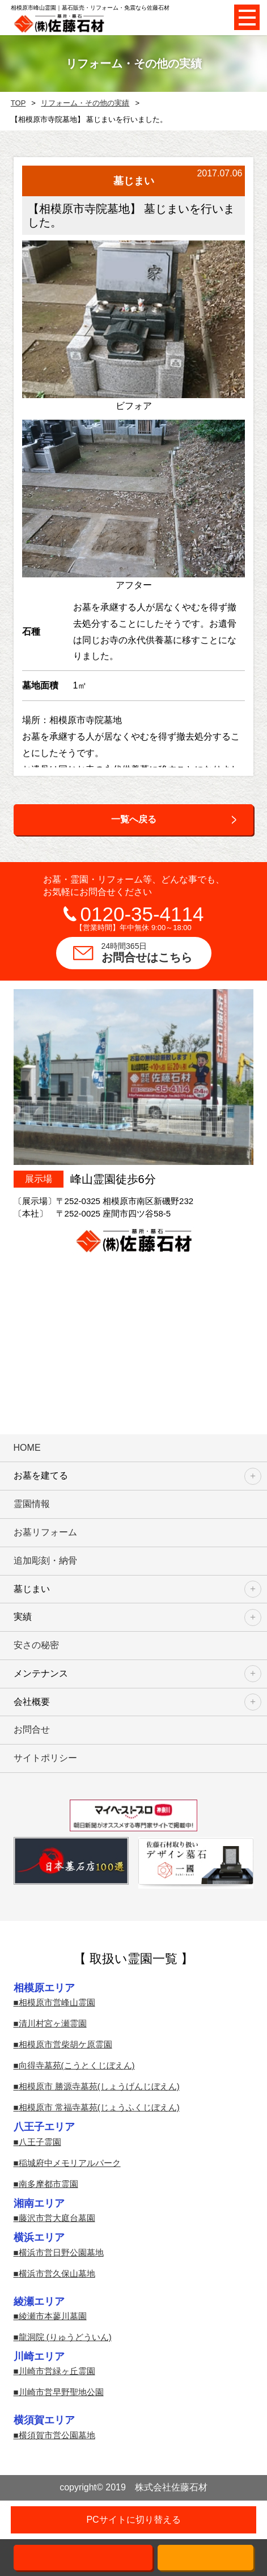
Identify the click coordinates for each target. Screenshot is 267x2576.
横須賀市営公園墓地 (57, 2435)
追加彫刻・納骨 (45, 1560)
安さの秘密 (36, 1645)
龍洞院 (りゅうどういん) (65, 2337)
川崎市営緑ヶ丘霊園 (57, 2371)
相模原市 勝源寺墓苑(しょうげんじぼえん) (99, 2086)
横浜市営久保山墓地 (57, 2273)
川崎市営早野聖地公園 (61, 2392)
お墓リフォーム (45, 1532)
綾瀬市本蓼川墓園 (53, 2316)
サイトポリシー (45, 1758)
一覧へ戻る (133, 819)
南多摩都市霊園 (48, 2184)
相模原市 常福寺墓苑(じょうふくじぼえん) (99, 2107)
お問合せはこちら (156, 952)
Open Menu (247, 17)
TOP (18, 103)
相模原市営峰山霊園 (57, 2002)
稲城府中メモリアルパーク (70, 2163)
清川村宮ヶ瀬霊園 (53, 2023)
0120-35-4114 (142, 914)
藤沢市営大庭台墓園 (57, 2218)
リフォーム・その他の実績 (85, 103)
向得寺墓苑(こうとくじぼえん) (77, 2065)
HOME (27, 1447)
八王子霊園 (40, 2142)
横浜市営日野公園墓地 (61, 2252)
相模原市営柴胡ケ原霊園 (65, 2044)
